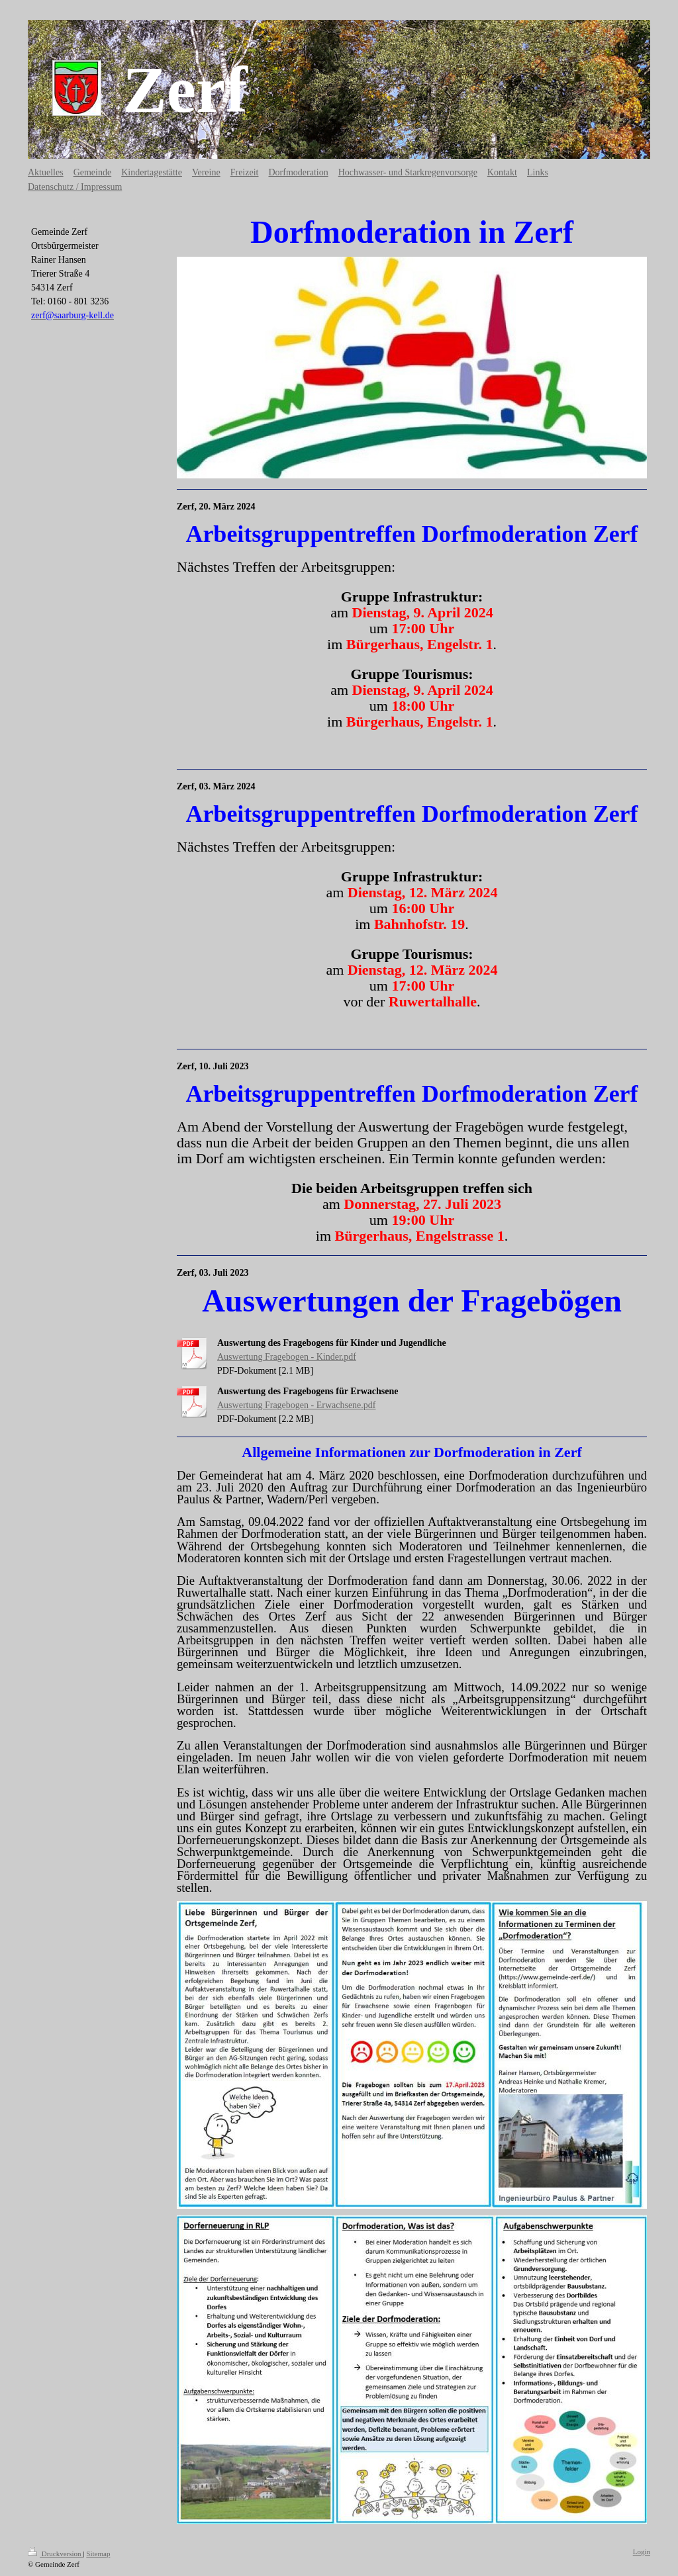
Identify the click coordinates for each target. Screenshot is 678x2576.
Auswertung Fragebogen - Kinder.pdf (286, 1357)
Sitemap (98, 2553)
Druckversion (55, 2553)
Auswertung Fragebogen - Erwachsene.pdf (296, 1405)
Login (641, 2551)
